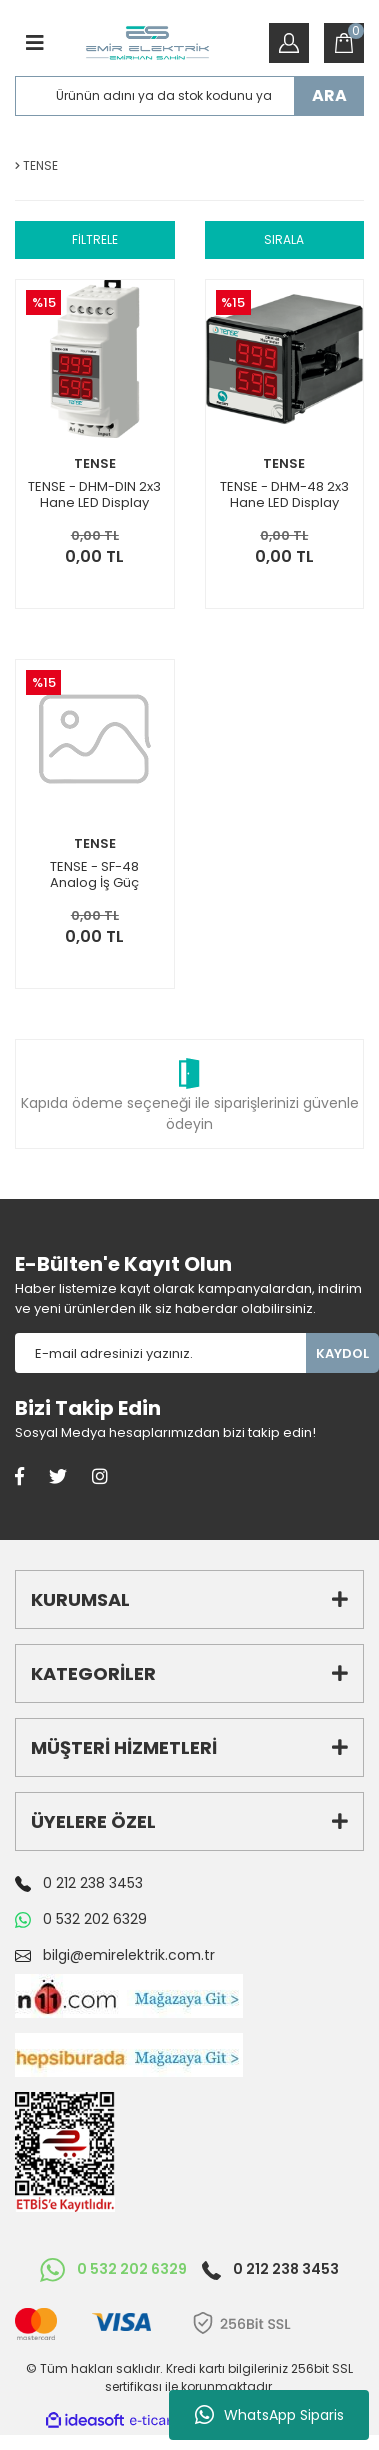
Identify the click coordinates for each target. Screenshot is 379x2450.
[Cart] (344, 43)
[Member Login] (289, 43)
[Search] (189, 96)
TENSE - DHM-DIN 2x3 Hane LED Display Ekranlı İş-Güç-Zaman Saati (94, 495)
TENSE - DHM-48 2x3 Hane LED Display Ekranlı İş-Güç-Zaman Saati (284, 495)
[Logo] (147, 43)
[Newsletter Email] (160, 1353)
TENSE (95, 463)
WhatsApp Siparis (269, 2415)
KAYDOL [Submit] (342, 1353)
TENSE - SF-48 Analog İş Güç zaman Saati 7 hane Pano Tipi (94, 875)
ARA (329, 95)
